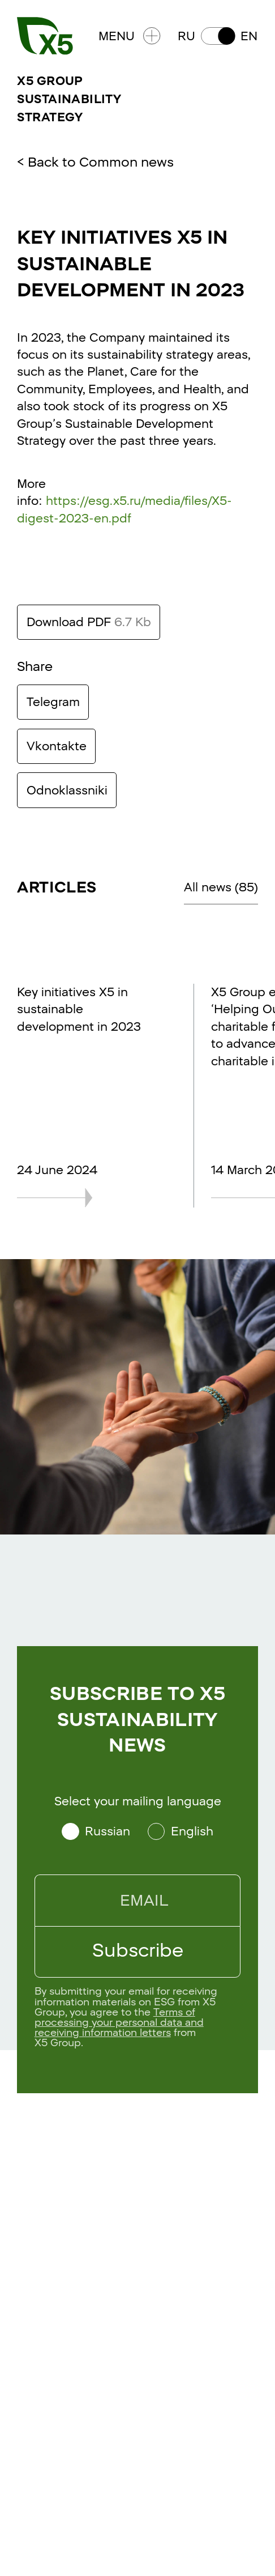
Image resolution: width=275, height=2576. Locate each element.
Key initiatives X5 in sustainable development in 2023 (79, 1009)
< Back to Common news (95, 162)
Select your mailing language (137, 1801)
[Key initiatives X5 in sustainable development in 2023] (83, 1198)
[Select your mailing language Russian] (96, 1831)
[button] (218, 36)
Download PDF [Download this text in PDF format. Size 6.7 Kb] (89, 622)
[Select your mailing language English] (180, 1831)
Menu (129, 35)
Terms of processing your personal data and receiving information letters (119, 2022)
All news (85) (221, 887)
